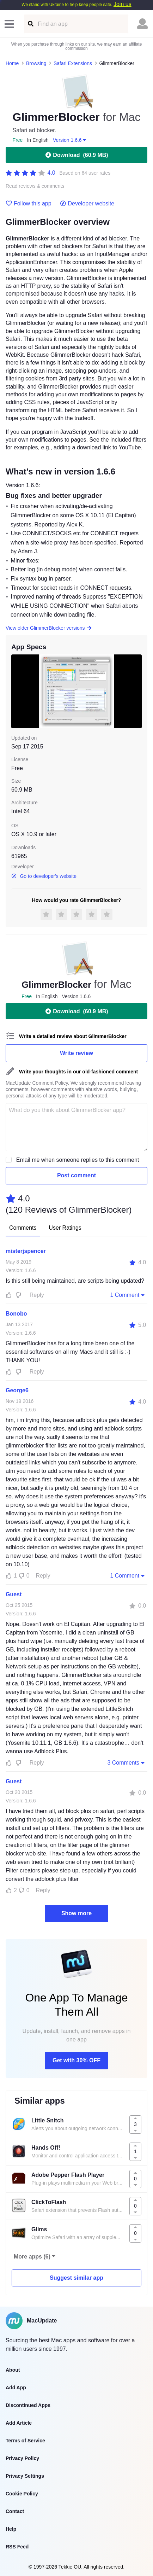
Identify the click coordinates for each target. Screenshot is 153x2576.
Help (11, 2529)
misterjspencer (26, 1251)
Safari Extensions (73, 63)
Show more (76, 1913)
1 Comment (128, 1295)
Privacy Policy (22, 2458)
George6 (17, 1390)
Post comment (76, 1175)
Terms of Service (25, 2440)
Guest (14, 1594)
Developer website (87, 203)
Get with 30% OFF (76, 2060)
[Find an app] (30, 23)
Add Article (19, 2423)
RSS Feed (17, 2546)
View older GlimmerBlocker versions (49, 628)
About (13, 2370)
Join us (122, 4)
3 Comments (126, 1762)
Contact (15, 2511)
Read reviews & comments (35, 186)
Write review (76, 1053)
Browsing (36, 63)
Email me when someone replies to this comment (77, 1160)
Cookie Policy (22, 2493)
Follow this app (28, 203)
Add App (16, 2387)
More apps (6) (32, 2256)
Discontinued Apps (28, 2405)
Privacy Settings (25, 2476)
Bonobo (16, 1313)
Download (76, 155)
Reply (37, 1295)
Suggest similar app (76, 2277)
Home (12, 63)
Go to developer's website (43, 876)
